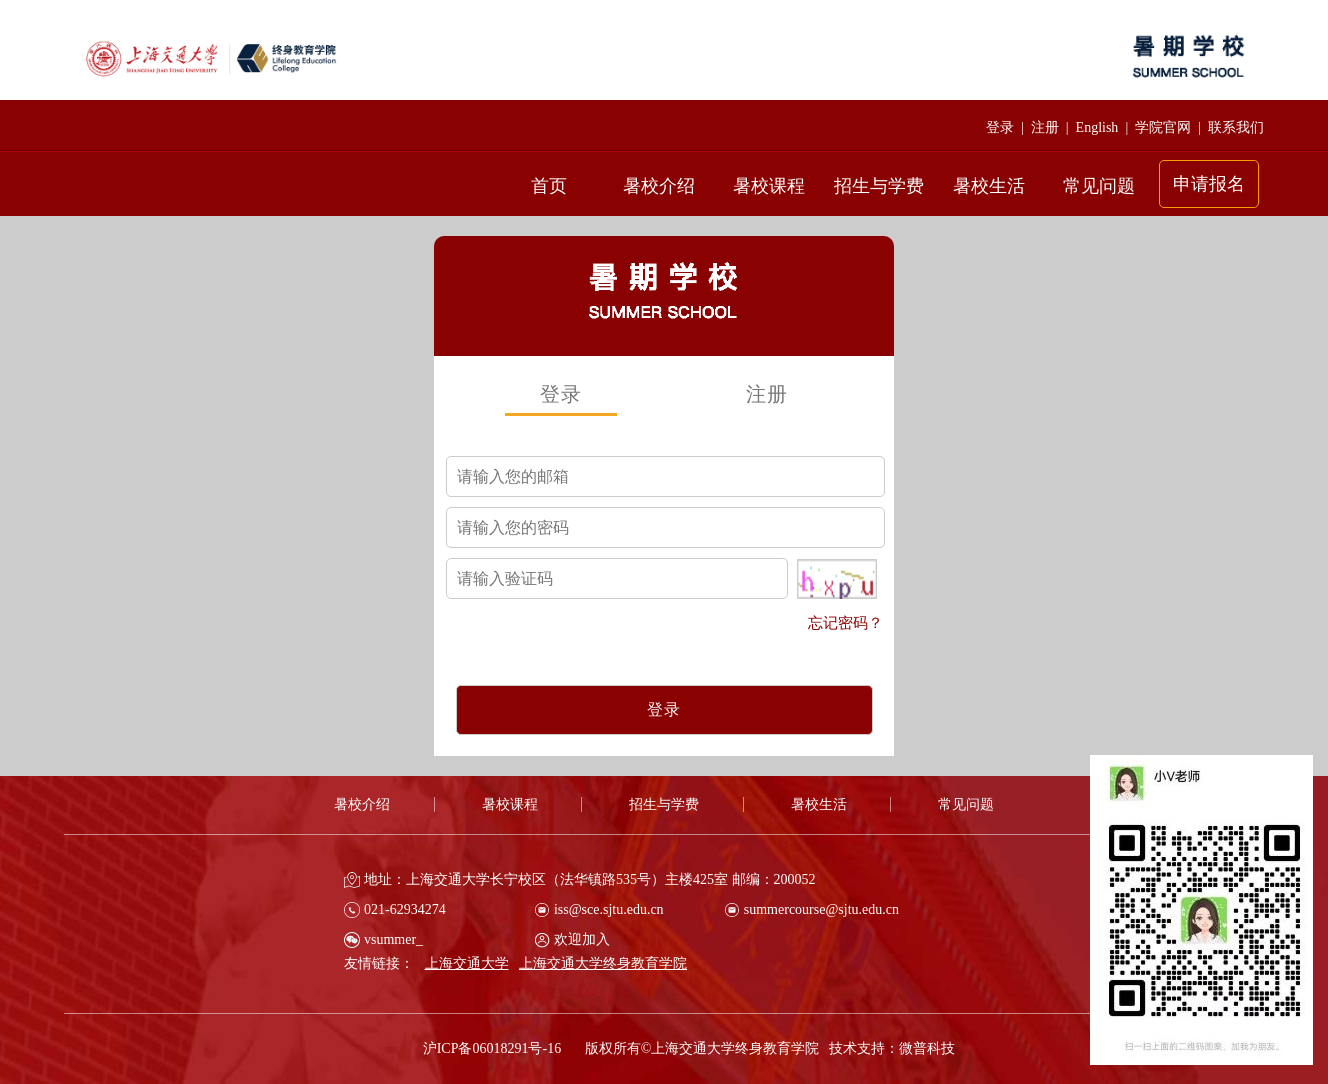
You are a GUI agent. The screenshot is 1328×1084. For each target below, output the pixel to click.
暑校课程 (769, 186)
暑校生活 (989, 186)
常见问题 (1099, 186)
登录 (1000, 127)
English (1097, 127)
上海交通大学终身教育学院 (603, 963)
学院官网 (1163, 127)
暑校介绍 (659, 186)
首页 (549, 186)
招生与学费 (879, 186)
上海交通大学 (467, 963)
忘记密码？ (845, 623)
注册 (1045, 127)
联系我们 (1236, 127)
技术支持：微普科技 (892, 1048)
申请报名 (1209, 184)
